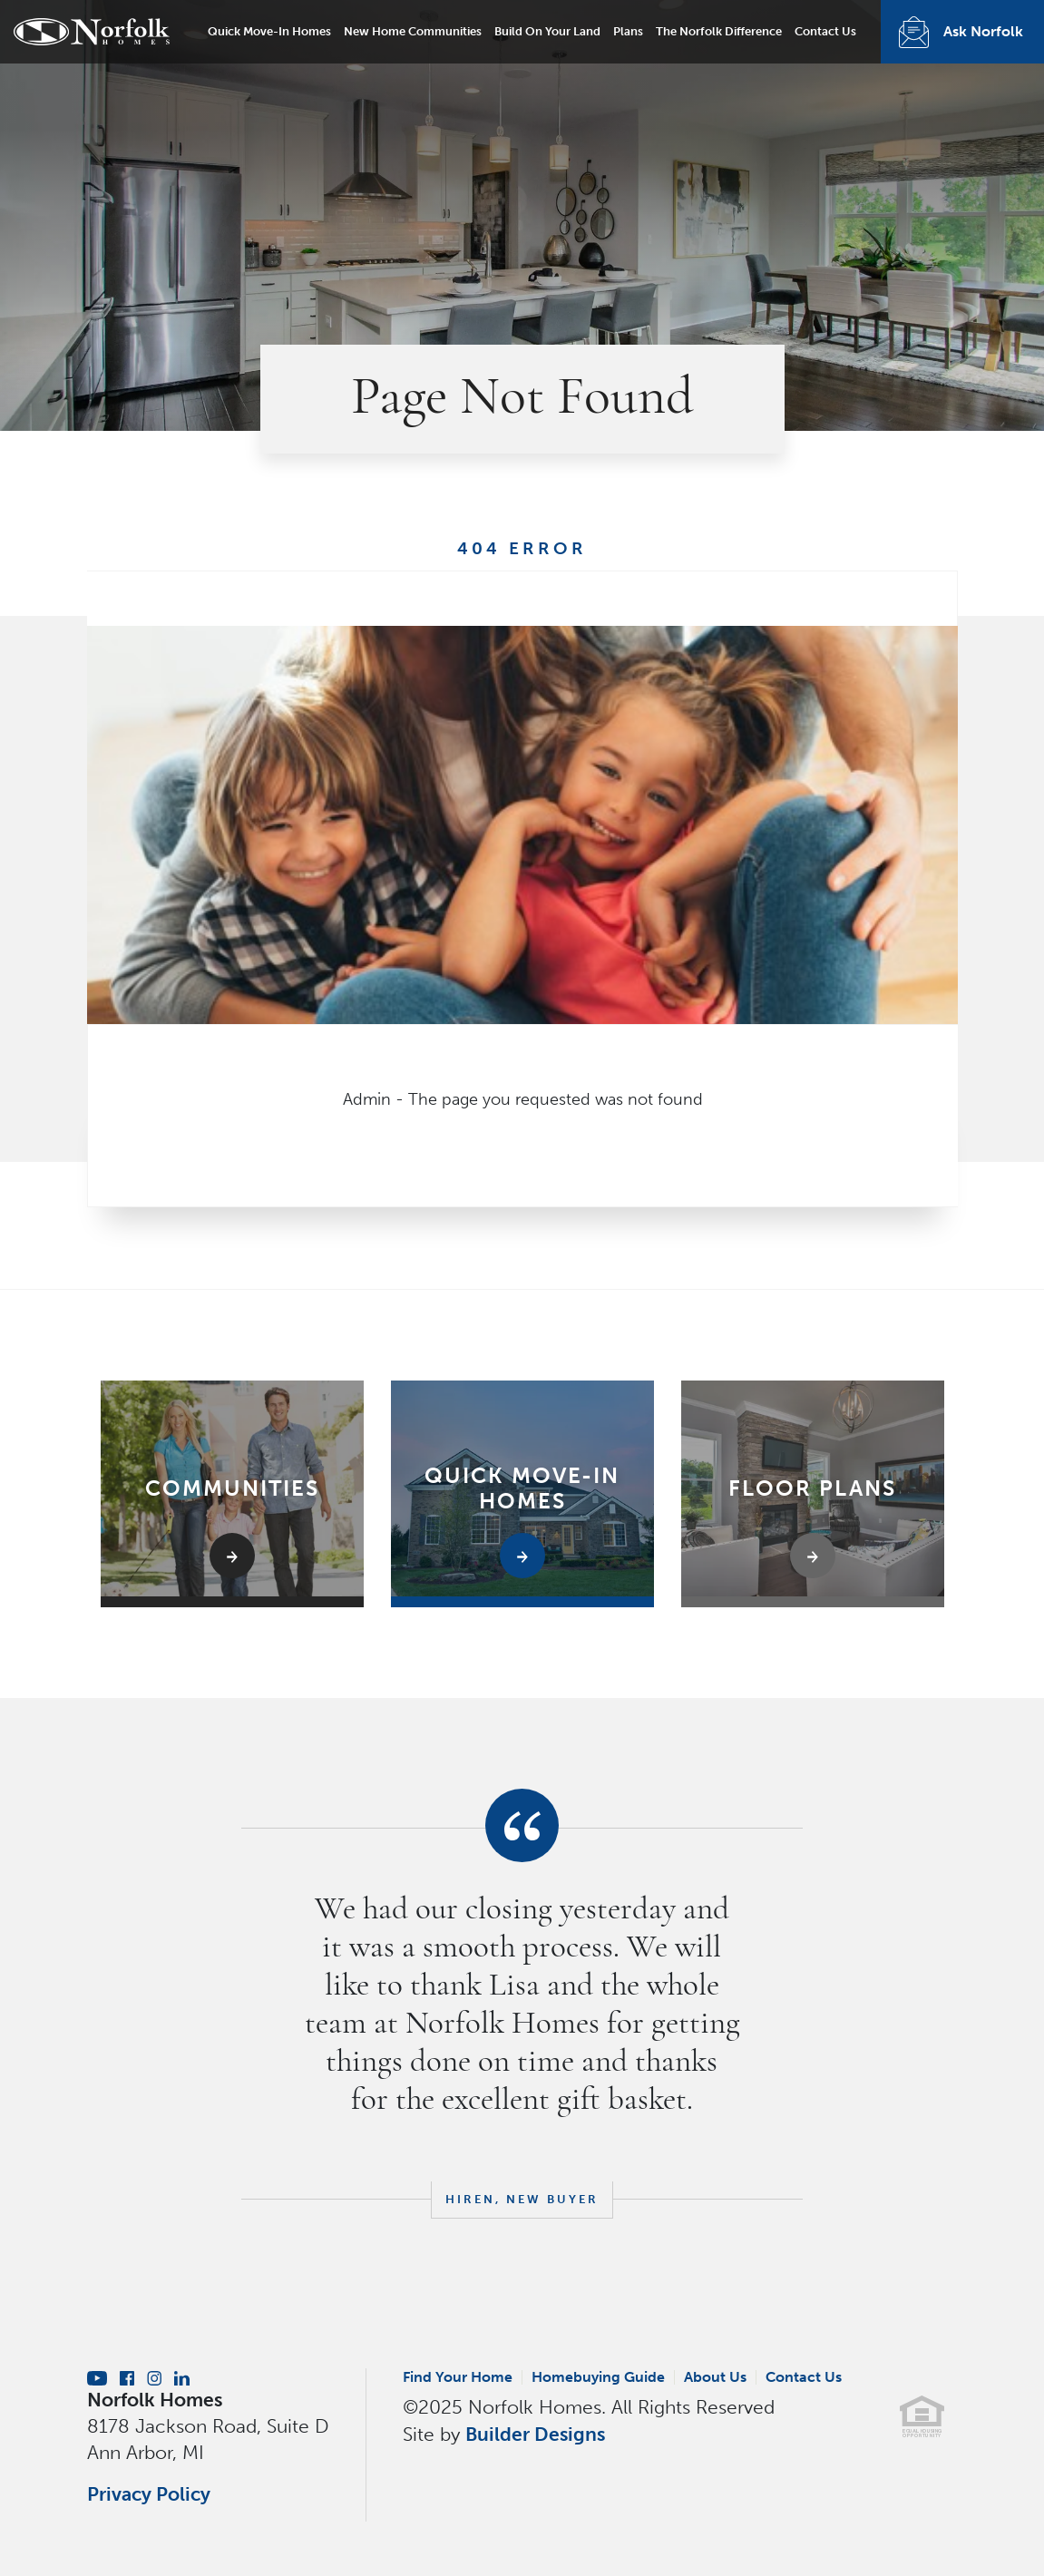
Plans (628, 31)
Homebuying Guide (598, 2377)
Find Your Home (457, 2377)
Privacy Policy (148, 2494)
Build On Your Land (547, 31)
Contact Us (825, 31)
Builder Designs (535, 2434)
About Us (715, 2377)
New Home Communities (413, 31)
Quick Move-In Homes (269, 31)
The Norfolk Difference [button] (719, 31)
